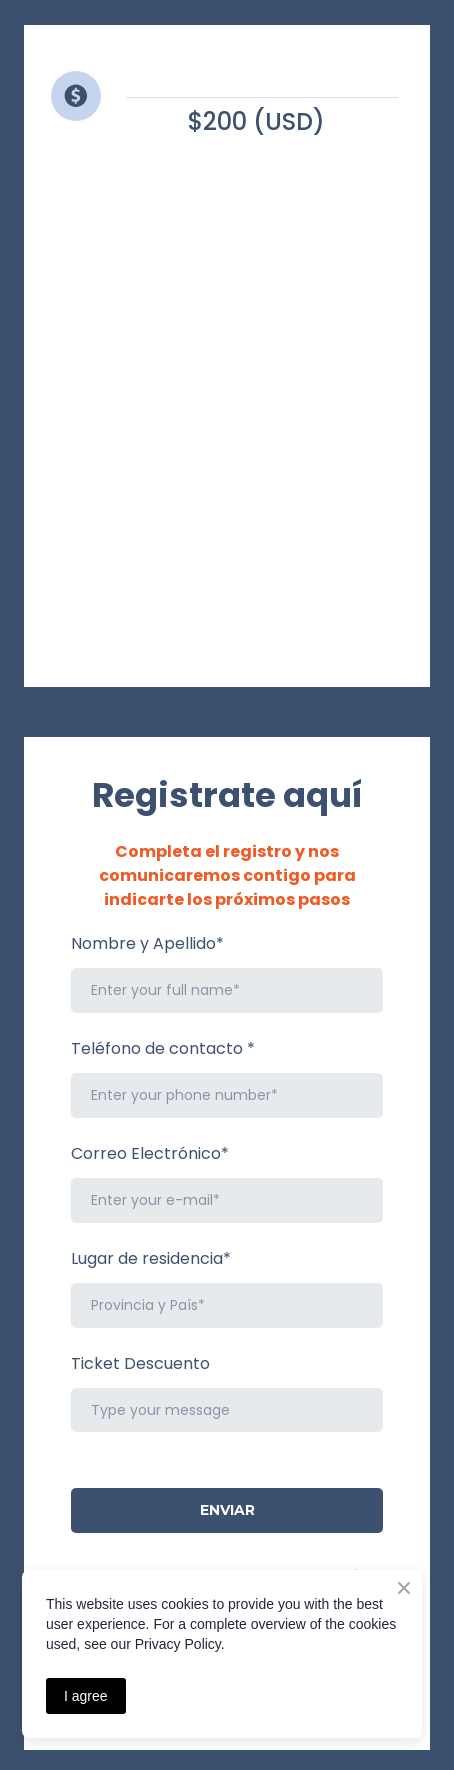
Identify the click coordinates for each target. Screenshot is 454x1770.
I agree (86, 1696)
